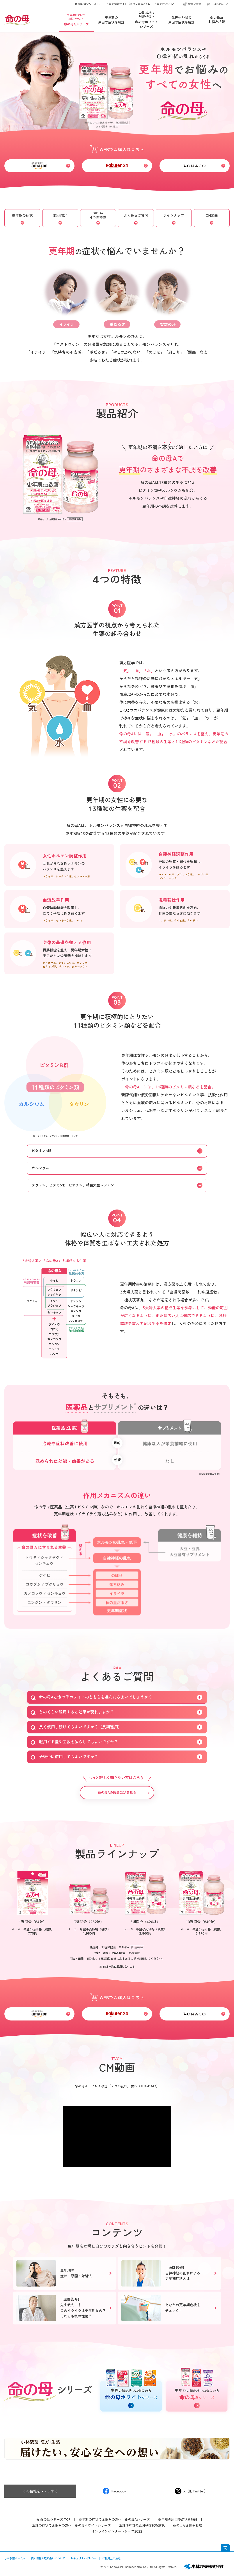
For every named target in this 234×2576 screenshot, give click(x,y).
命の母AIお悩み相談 (187, 2525)
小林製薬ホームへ (14, 2558)
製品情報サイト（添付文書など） (128, 3)
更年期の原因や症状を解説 (177, 2519)
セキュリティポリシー (84, 2558)
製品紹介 (60, 215)
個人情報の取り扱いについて (48, 2558)
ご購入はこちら (218, 3)
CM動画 (212, 215)
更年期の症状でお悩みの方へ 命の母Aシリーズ (114, 2519)
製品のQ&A (163, 3)
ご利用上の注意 (111, 2558)
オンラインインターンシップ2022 (117, 2531)
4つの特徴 (98, 215)
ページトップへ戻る (225, 2547)
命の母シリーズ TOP (88, 3)
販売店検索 (192, 3)
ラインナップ (173, 215)
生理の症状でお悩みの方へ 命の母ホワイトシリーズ (71, 2525)
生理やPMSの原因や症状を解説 (142, 2525)
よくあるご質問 (136, 215)
